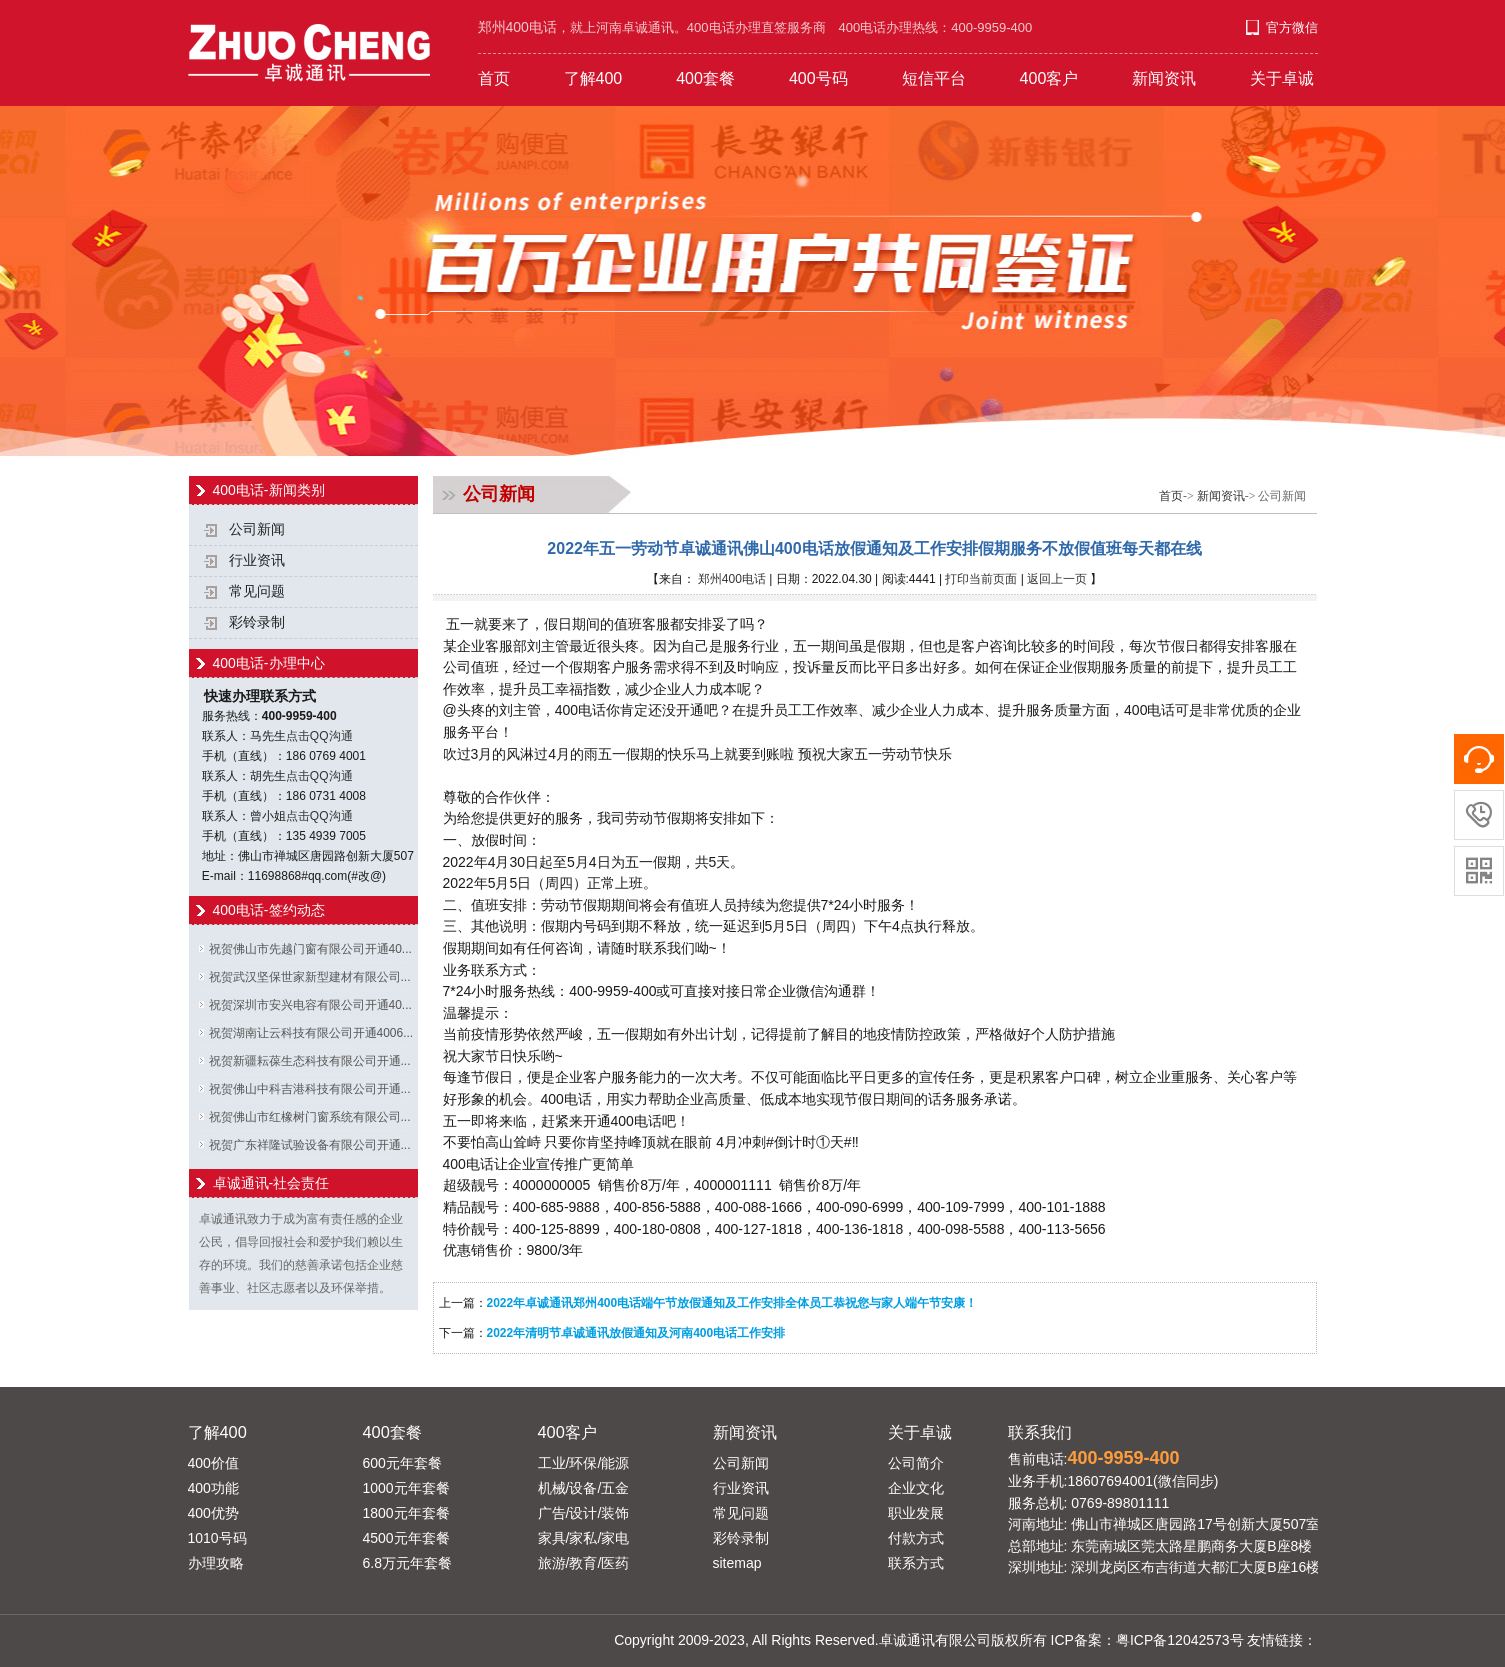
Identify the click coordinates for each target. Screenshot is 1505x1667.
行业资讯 (257, 560)
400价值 (213, 1463)
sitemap (737, 1563)
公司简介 (916, 1463)
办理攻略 (216, 1563)
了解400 (593, 78)
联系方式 (916, 1563)
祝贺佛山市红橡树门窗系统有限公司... (310, 1117)
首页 (494, 78)
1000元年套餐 (406, 1488)
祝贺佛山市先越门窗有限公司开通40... (310, 949)
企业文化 (916, 1488)
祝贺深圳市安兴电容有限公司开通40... (310, 1005)
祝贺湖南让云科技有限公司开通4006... (311, 1033)
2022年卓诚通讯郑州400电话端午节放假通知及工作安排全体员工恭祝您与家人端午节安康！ (732, 1303)
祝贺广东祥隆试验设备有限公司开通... (310, 1145)
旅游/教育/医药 (584, 1563)
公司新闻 (257, 529)
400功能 (213, 1488)
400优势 (213, 1513)
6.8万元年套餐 (407, 1563)
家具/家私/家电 (584, 1538)
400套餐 (705, 78)
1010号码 (217, 1538)
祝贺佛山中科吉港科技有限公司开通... (310, 1089)
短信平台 (934, 78)
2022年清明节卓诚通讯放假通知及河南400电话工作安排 (636, 1333)
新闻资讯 (1164, 78)
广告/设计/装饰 (584, 1513)
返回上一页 (1057, 579)
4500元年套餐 (406, 1538)
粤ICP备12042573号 (1180, 1640)
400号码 (818, 78)
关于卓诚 (1282, 78)
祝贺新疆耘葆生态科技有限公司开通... (310, 1061)
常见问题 (257, 591)
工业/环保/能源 (584, 1463)
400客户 (1049, 78)
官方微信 (1292, 27)
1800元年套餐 (406, 1513)
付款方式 (916, 1538)
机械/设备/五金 (584, 1488)
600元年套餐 (402, 1463)
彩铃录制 (257, 622)
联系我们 (1040, 1432)
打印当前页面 (981, 579)
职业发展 (916, 1513)
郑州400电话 (732, 579)
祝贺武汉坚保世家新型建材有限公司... (310, 977)
